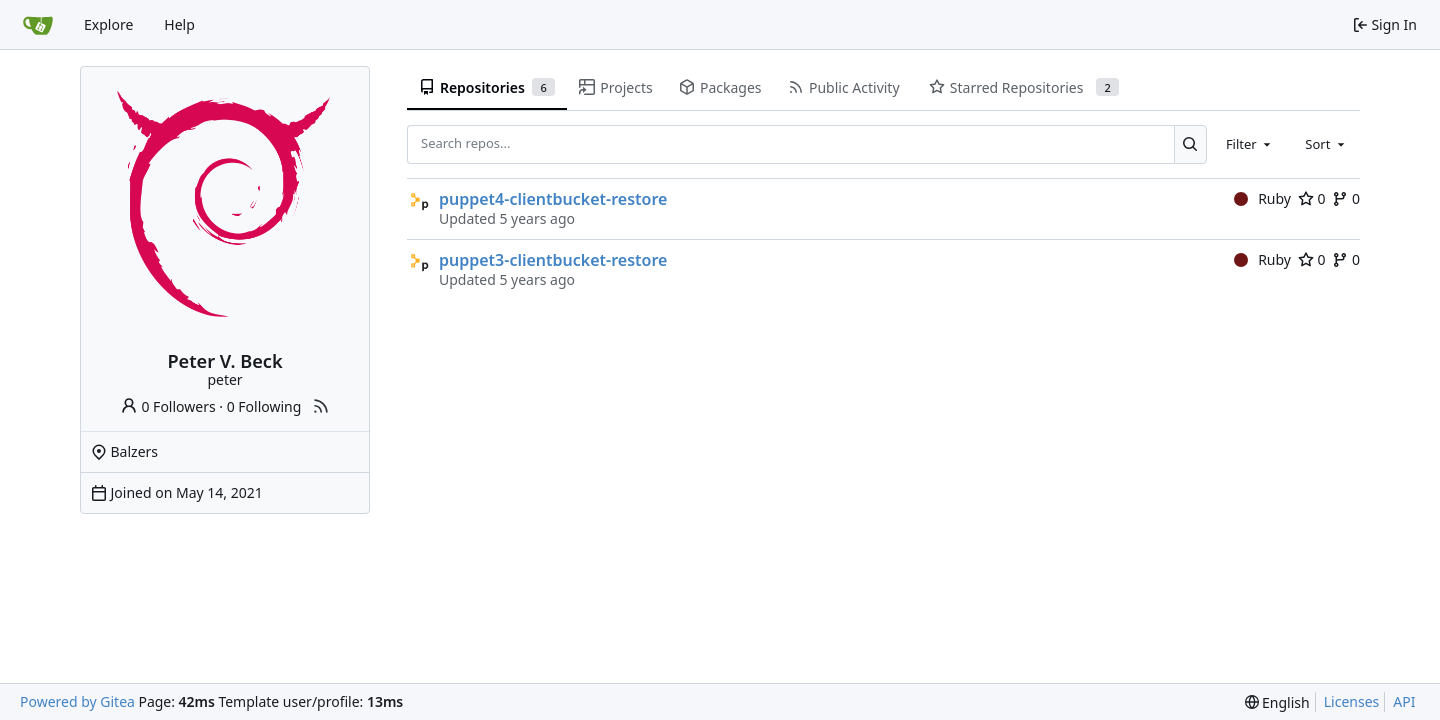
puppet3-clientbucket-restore (553, 260)
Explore (108, 24)
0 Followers (168, 406)
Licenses (1352, 701)
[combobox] (1250, 144)
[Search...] (1190, 144)
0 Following (264, 406)
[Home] (38, 25)
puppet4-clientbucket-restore (553, 199)
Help (179, 24)
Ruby (1262, 198)
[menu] (1277, 702)
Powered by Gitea (77, 701)
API (1404, 701)
